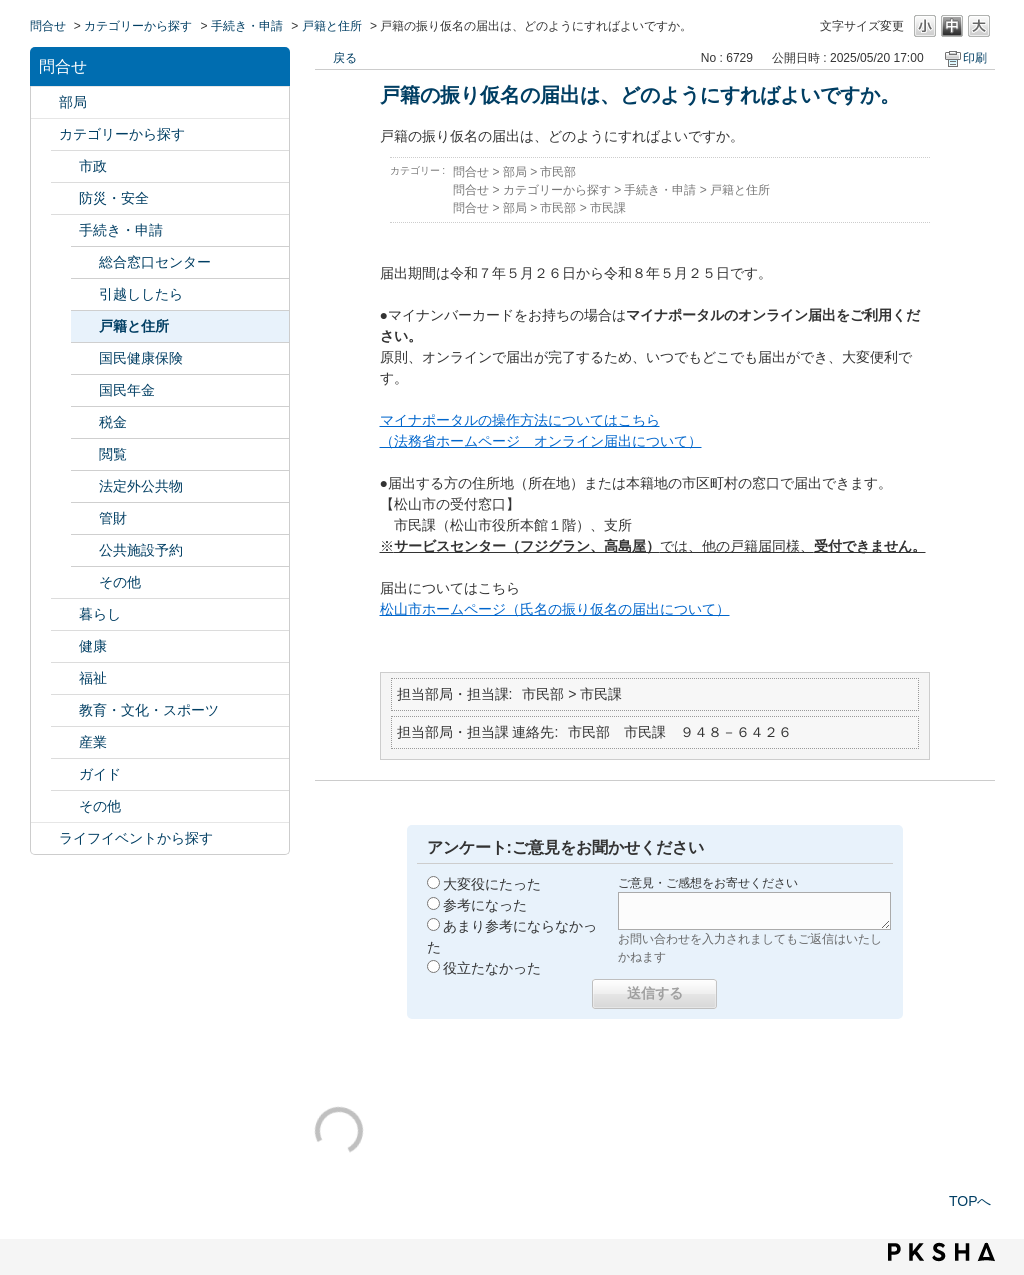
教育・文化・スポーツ (149, 710)
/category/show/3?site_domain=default (65, 166)
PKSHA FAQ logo (941, 1252)
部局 (73, 102)
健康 (93, 646)
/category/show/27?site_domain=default (65, 742)
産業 (93, 742)
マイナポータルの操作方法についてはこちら (520, 420)
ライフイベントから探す (136, 838)
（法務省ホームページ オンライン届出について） (541, 441)
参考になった (485, 905)
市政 (93, 166)
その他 (120, 582)
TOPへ (970, 1201)
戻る (345, 58)
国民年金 (127, 390)
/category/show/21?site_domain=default (65, 198)
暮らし (100, 614)
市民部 (558, 172)
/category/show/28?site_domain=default (65, 774)
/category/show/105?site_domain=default (45, 838)
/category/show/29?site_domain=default (65, 806)
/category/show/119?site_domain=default (45, 102)
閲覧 (113, 454)
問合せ (48, 26)
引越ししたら (141, 294)
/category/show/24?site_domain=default (65, 646)
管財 (113, 518)
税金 (113, 422)
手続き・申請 (247, 26)
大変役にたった (492, 884)
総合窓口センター (155, 262)
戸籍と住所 (332, 26)
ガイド (100, 774)
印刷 (975, 58)
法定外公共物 (141, 486)
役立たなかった (492, 968)
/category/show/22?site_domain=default (65, 230)
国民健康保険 (141, 358)
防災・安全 (114, 198)
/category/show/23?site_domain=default (65, 614)
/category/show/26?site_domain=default (65, 710)
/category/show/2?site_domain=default (45, 134)
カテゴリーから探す (138, 26)
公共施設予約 (141, 550)
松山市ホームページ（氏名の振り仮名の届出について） (555, 609)
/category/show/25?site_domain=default (65, 678)
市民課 (608, 208)
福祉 (93, 678)
